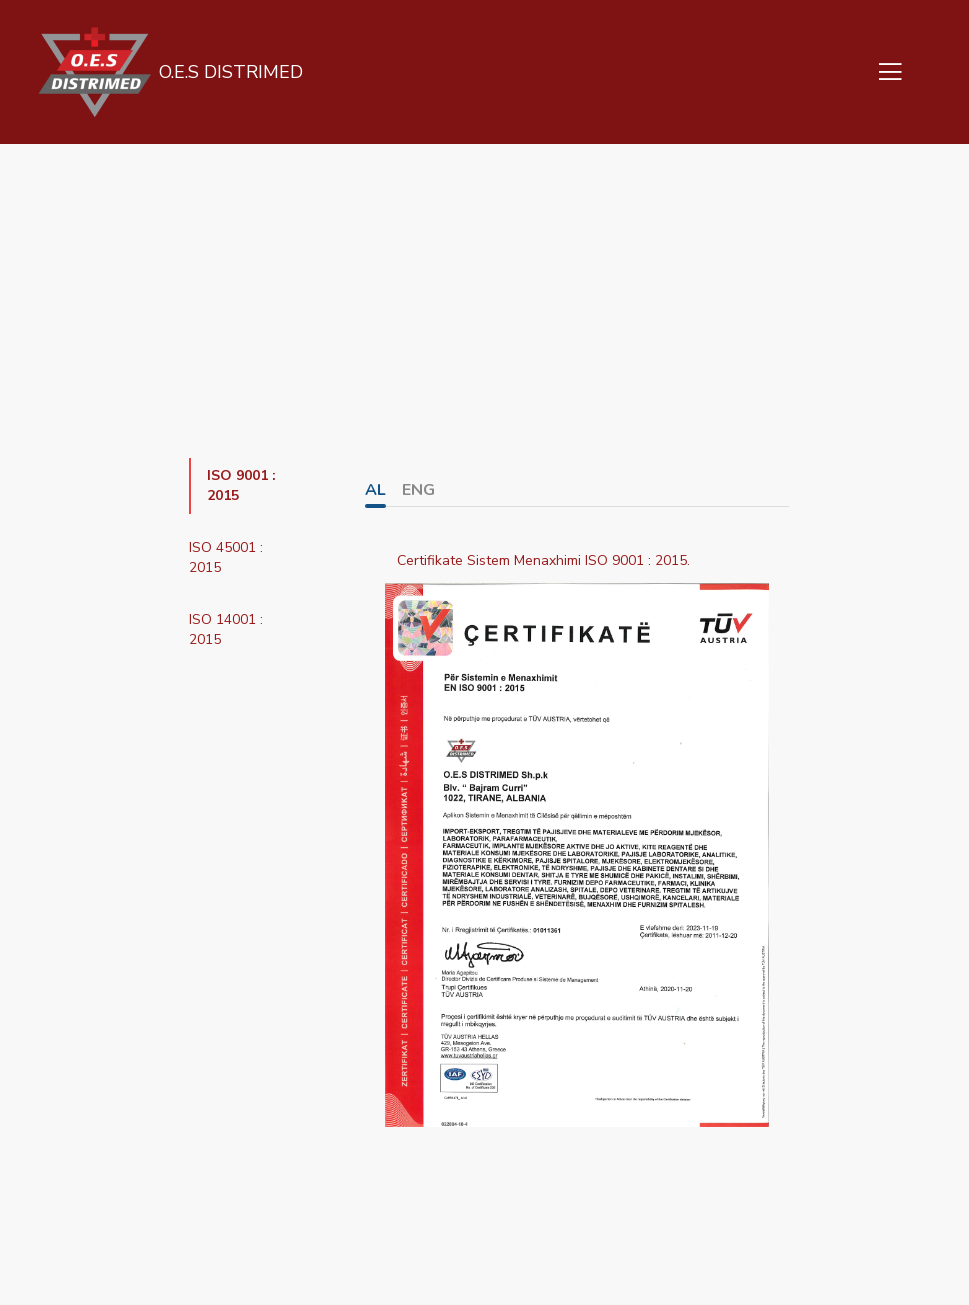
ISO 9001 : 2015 (241, 485)
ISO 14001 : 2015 (226, 629)
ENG (418, 490)
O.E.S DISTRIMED (228, 72)
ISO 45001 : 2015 (226, 557)
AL (375, 490)
